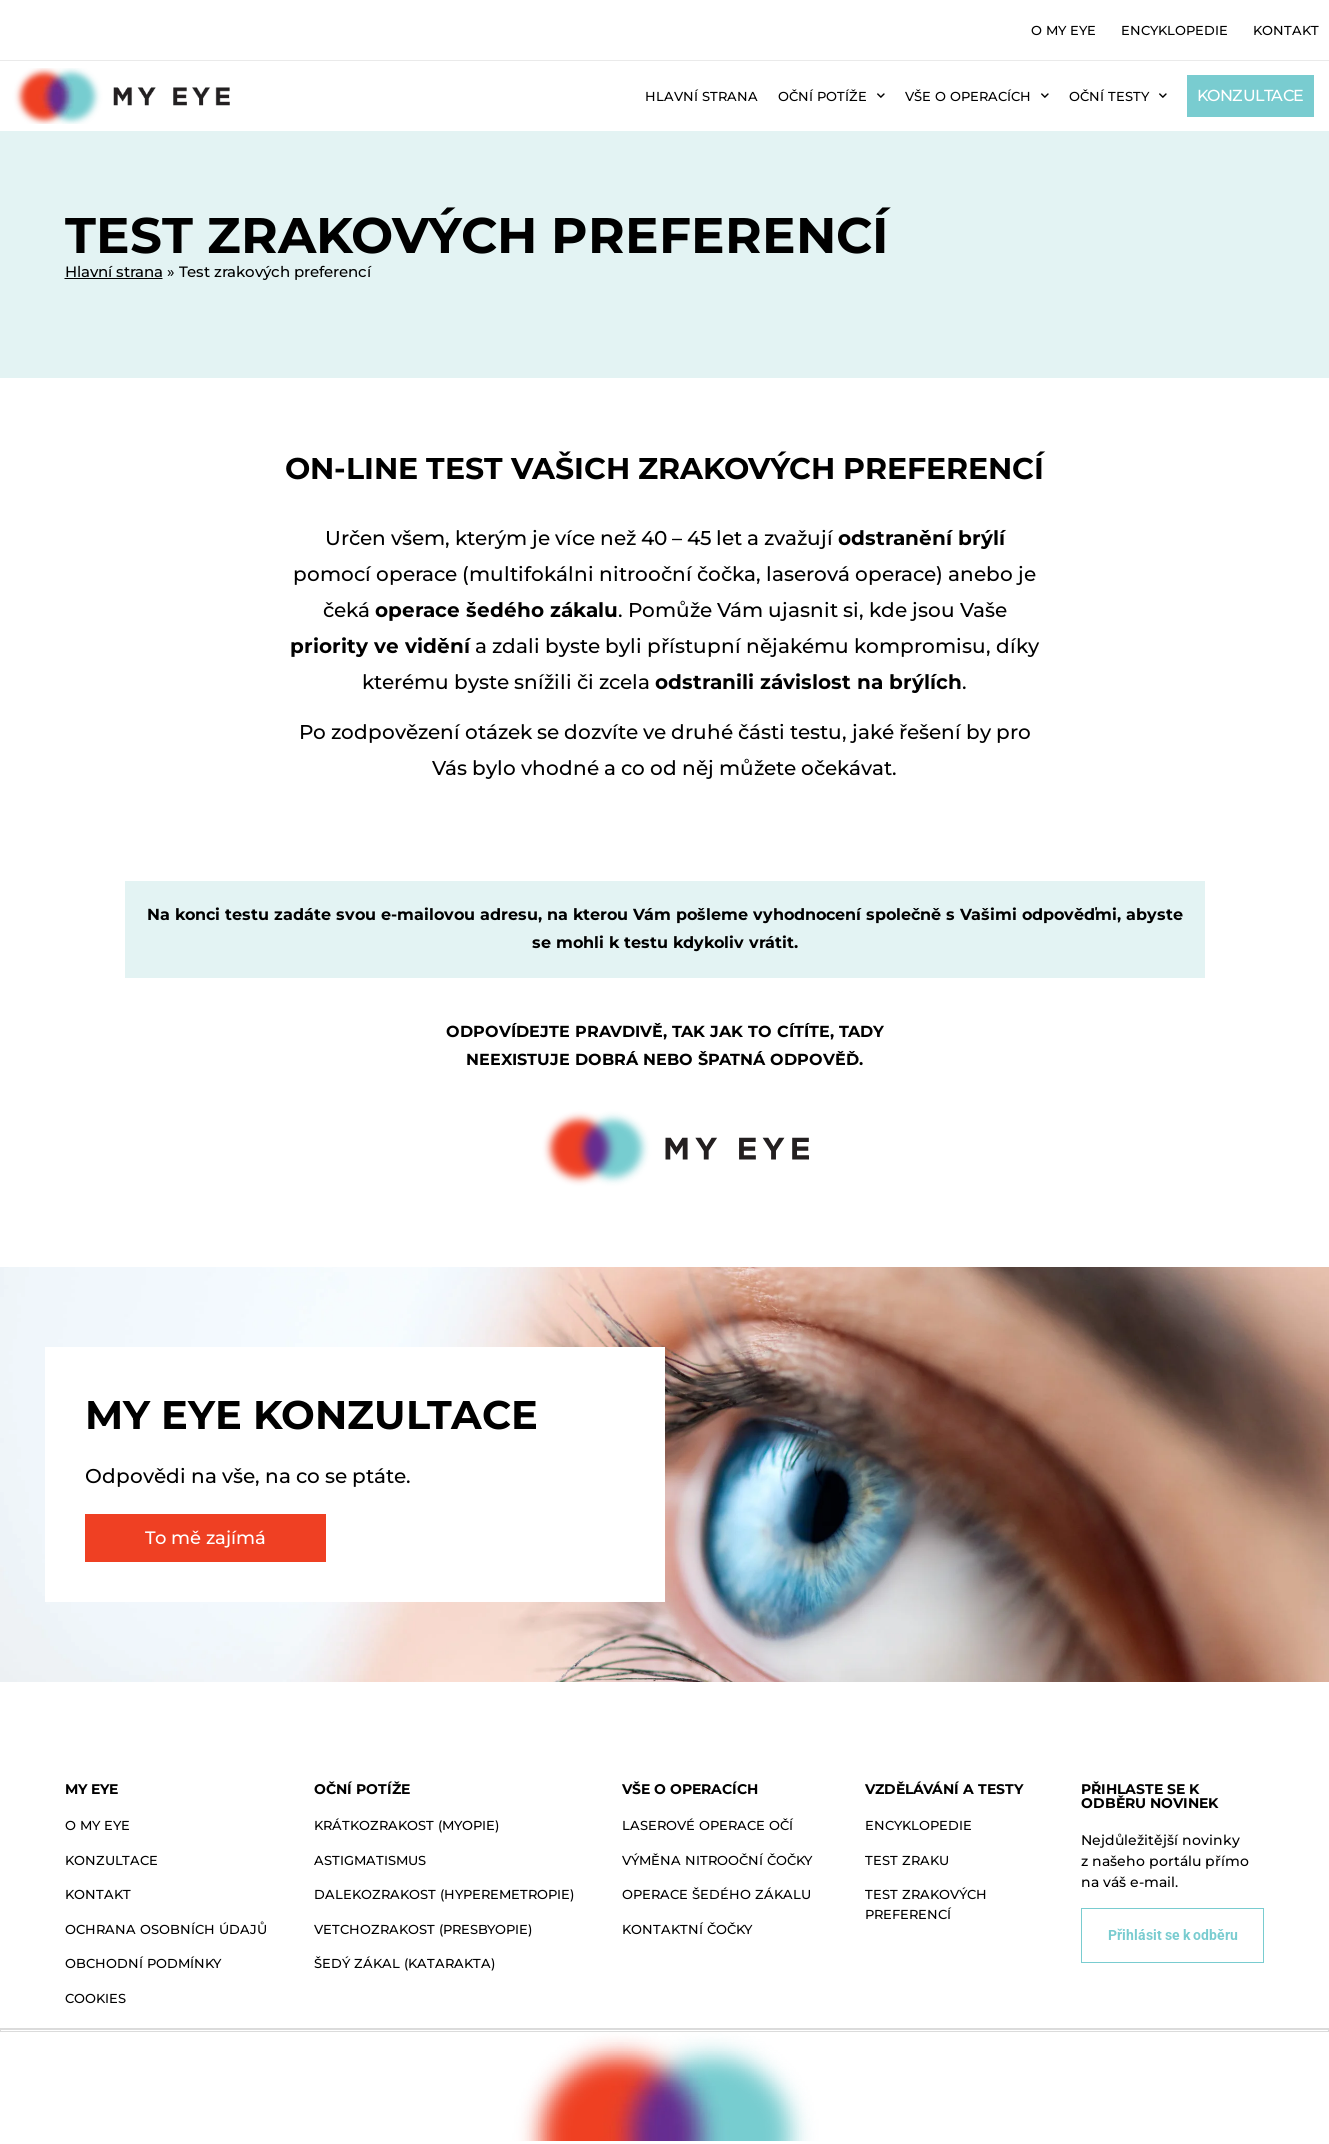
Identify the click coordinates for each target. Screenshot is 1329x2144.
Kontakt (1286, 30)
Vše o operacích (977, 95)
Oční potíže (831, 95)
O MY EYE (1063, 30)
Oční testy (1118, 95)
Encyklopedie (1174, 30)
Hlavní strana (701, 96)
